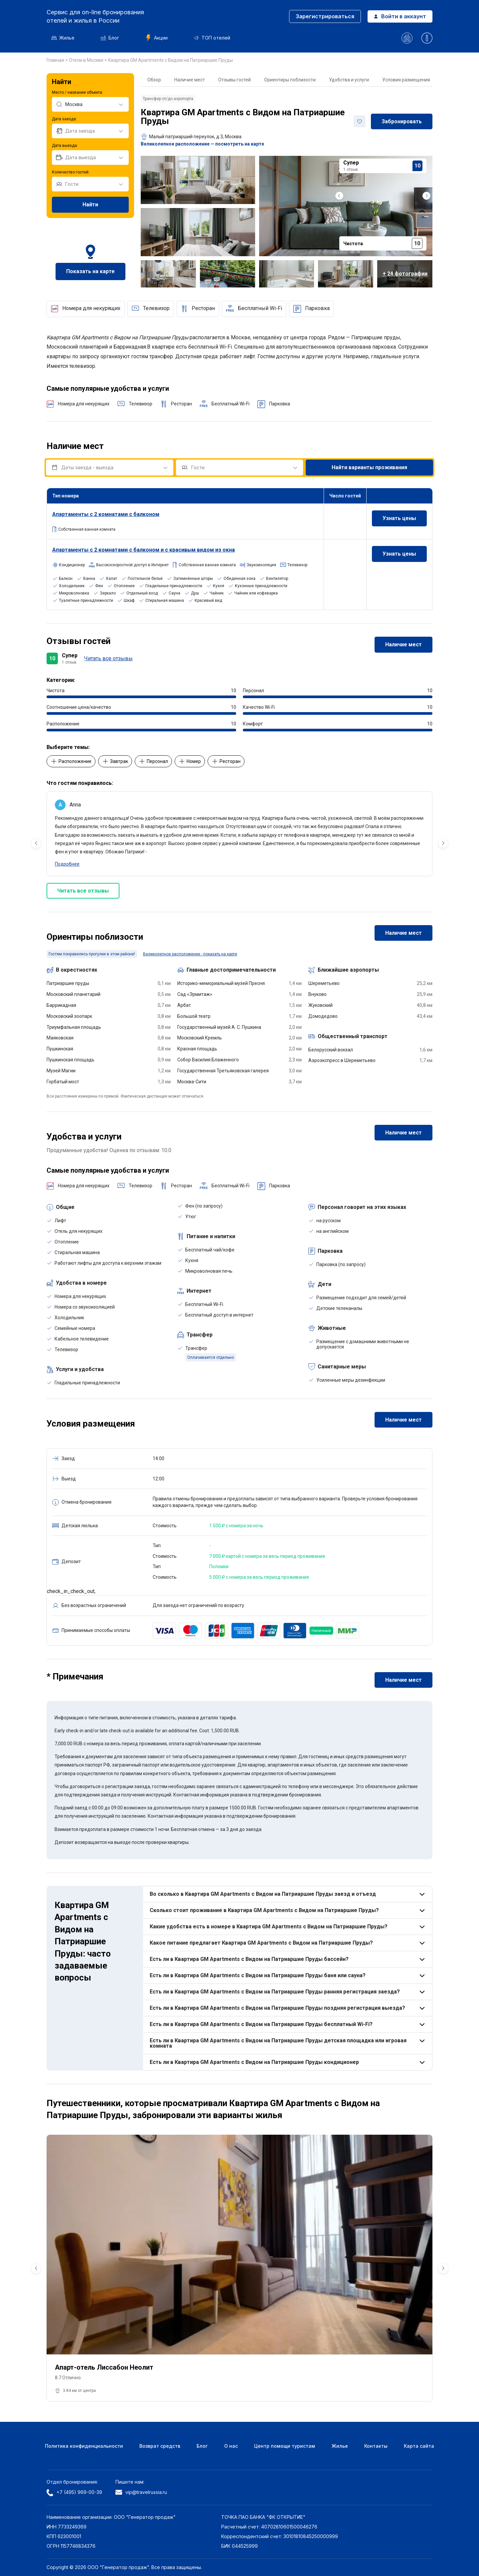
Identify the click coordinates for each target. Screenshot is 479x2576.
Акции (156, 38)
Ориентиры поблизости (290, 79)
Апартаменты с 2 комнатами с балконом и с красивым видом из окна (143, 550)
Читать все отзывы (108, 658)
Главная (56, 60)
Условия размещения (406, 79)
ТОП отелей (212, 38)
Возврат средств (159, 2446)
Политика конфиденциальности (84, 2446)
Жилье (63, 38)
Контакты (376, 2446)
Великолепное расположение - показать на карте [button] (190, 954)
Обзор (154, 79)
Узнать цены (399, 518)
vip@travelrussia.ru (141, 2492)
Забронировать (402, 121)
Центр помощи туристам (284, 2446)
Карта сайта (419, 2446)
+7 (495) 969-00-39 (74, 2492)
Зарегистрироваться (325, 16)
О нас (231, 2446)
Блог (110, 38)
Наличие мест (189, 79)
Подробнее (67, 864)
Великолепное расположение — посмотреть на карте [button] (202, 144)
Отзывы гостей (234, 79)
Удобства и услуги (349, 79)
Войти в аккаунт (400, 16)
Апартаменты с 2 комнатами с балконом (105, 514)
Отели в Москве (86, 60)
